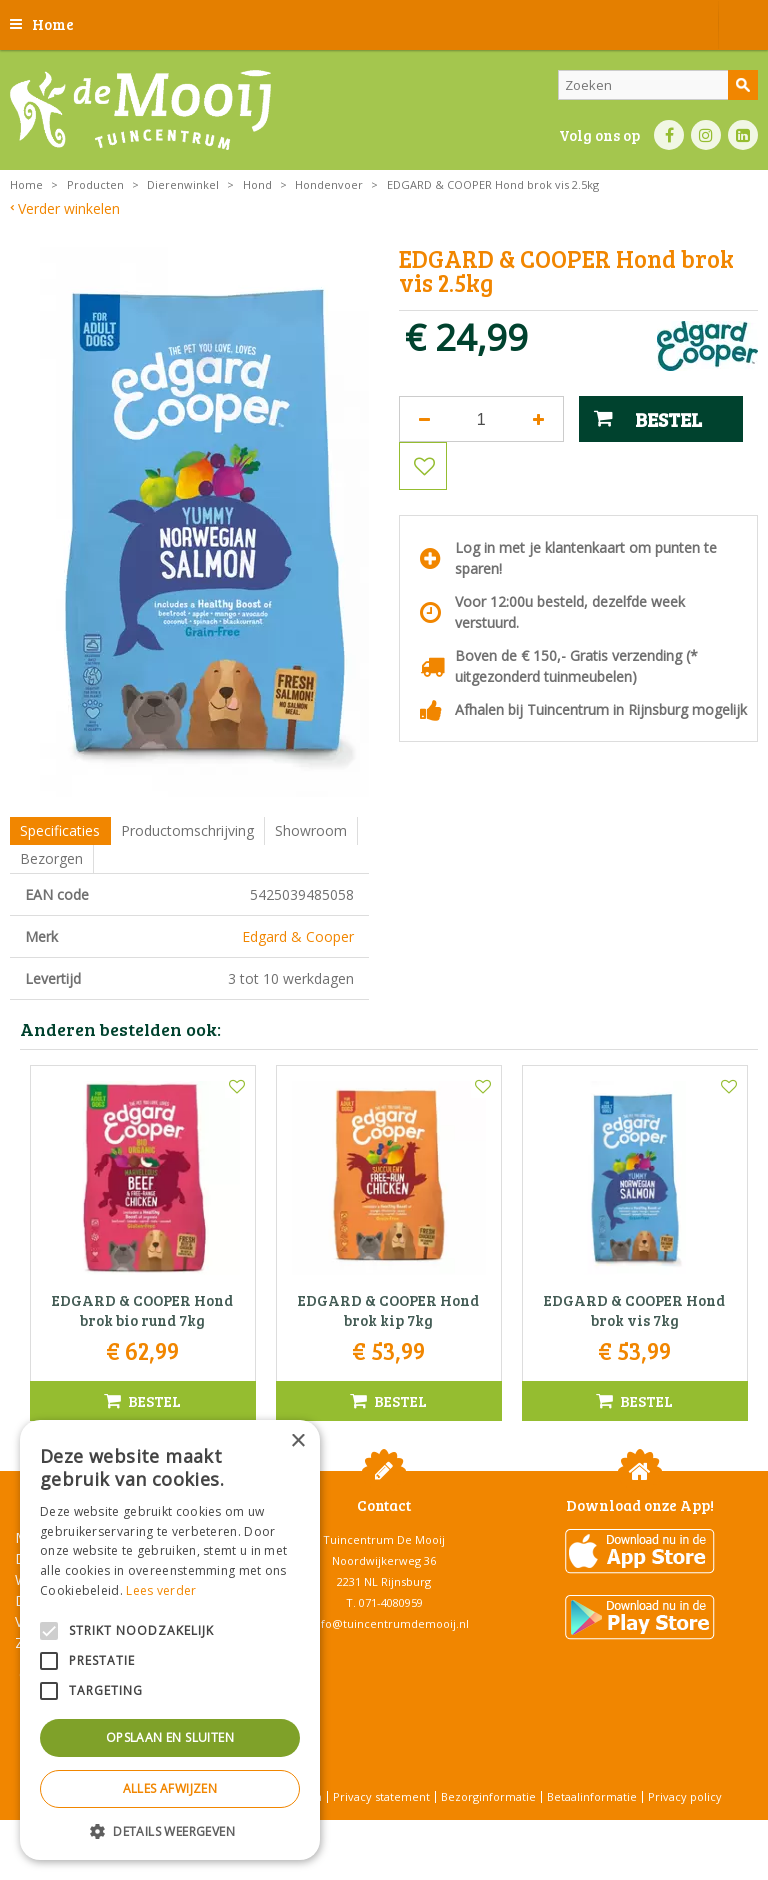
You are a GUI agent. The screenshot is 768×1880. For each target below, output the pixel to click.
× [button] (297, 1441)
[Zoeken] (658, 85)
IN (706, 135)
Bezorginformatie (488, 1796)
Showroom (311, 830)
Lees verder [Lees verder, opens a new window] (161, 1590)
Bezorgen (51, 858)
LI (743, 135)
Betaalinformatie (592, 1796)
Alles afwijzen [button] (170, 1788)
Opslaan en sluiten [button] (170, 1737)
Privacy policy (685, 1796)
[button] (170, 1830)
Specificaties (60, 830)
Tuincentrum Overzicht (434, 1829)
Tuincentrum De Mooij (384, 1539)
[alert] (170, 1640)
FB (669, 135)
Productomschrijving (187, 830)
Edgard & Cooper (298, 936)
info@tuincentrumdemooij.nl (390, 1623)
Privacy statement (381, 1796)
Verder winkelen (69, 208)
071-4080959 (391, 1602)
